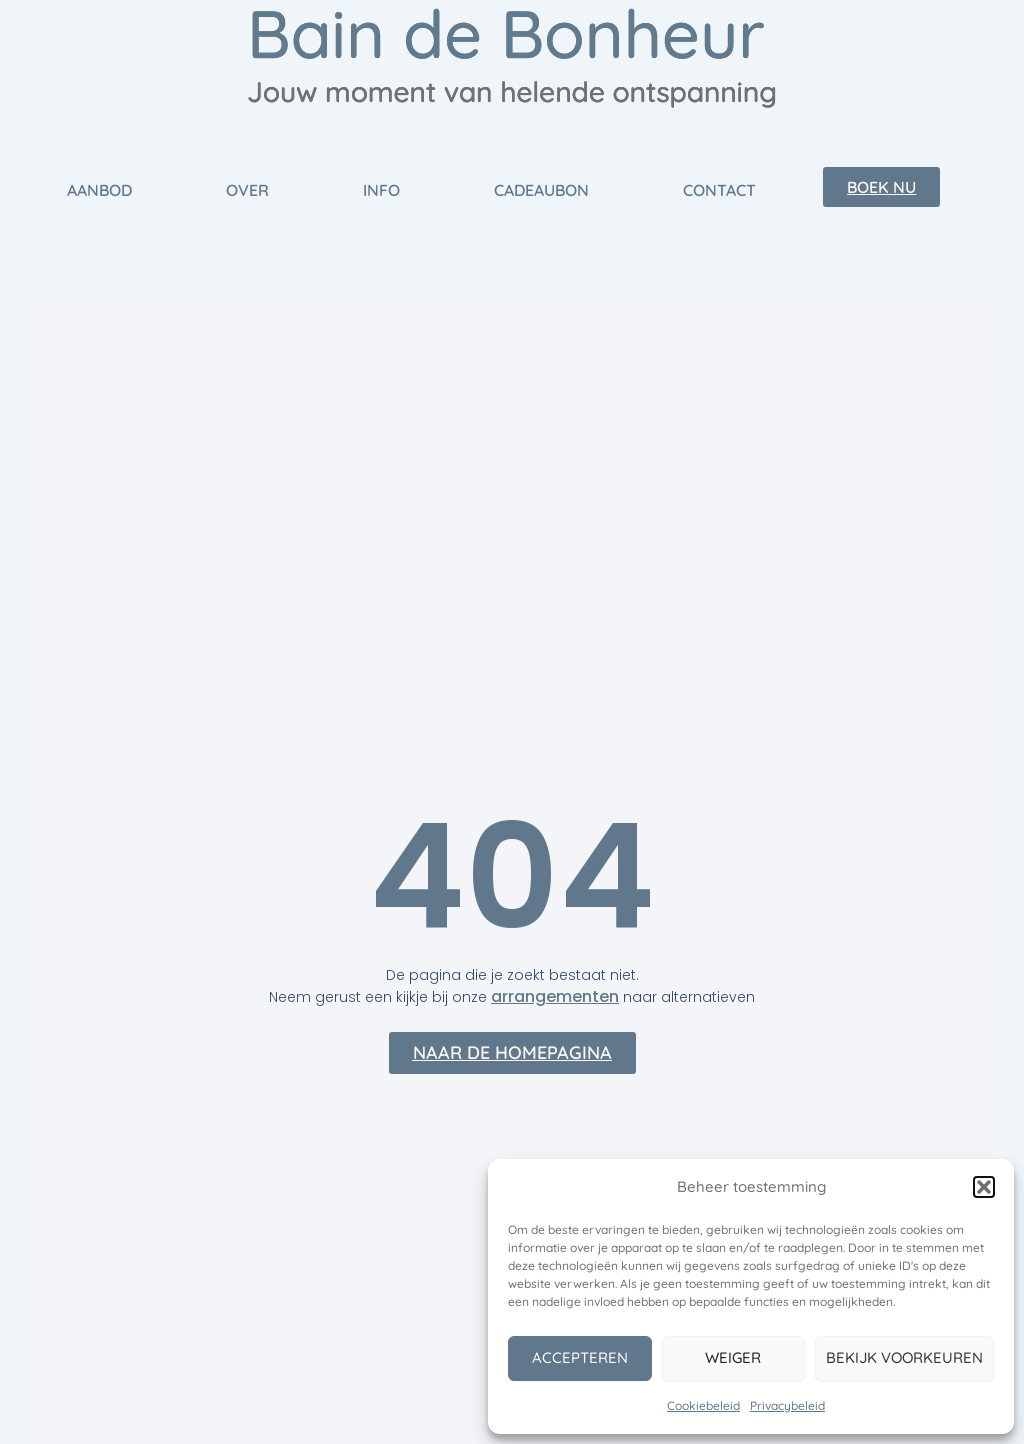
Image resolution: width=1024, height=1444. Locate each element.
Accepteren (580, 1357)
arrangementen (555, 996)
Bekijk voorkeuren (904, 1357)
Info (381, 190)
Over (247, 190)
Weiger (733, 1357)
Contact (719, 190)
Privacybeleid (787, 1405)
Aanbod (99, 190)
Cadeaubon (541, 190)
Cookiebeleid (703, 1405)
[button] (984, 1187)
